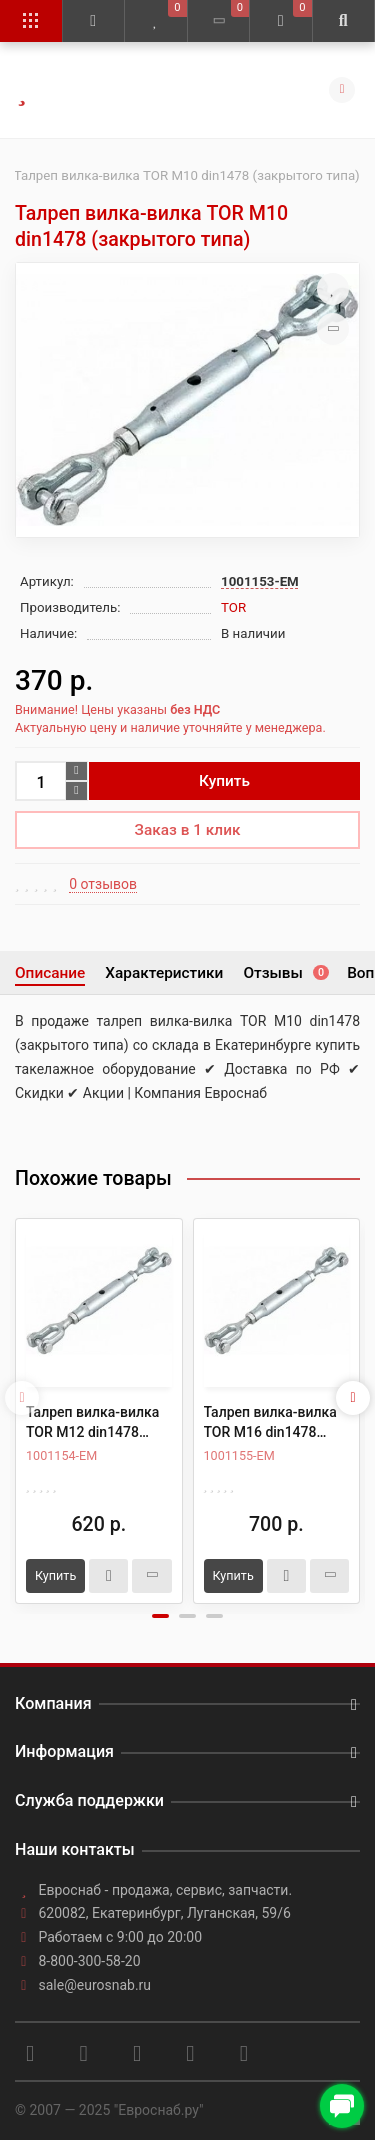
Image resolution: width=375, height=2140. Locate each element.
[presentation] (22, 1398)
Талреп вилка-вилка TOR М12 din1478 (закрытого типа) (92, 1423)
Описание (50, 973)
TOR (233, 607)
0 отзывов (103, 884)
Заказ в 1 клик (188, 830)
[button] (160, 1616)
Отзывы (285, 973)
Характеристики (164, 973)
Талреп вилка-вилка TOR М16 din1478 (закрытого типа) (270, 1423)
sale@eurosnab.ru (95, 1985)
